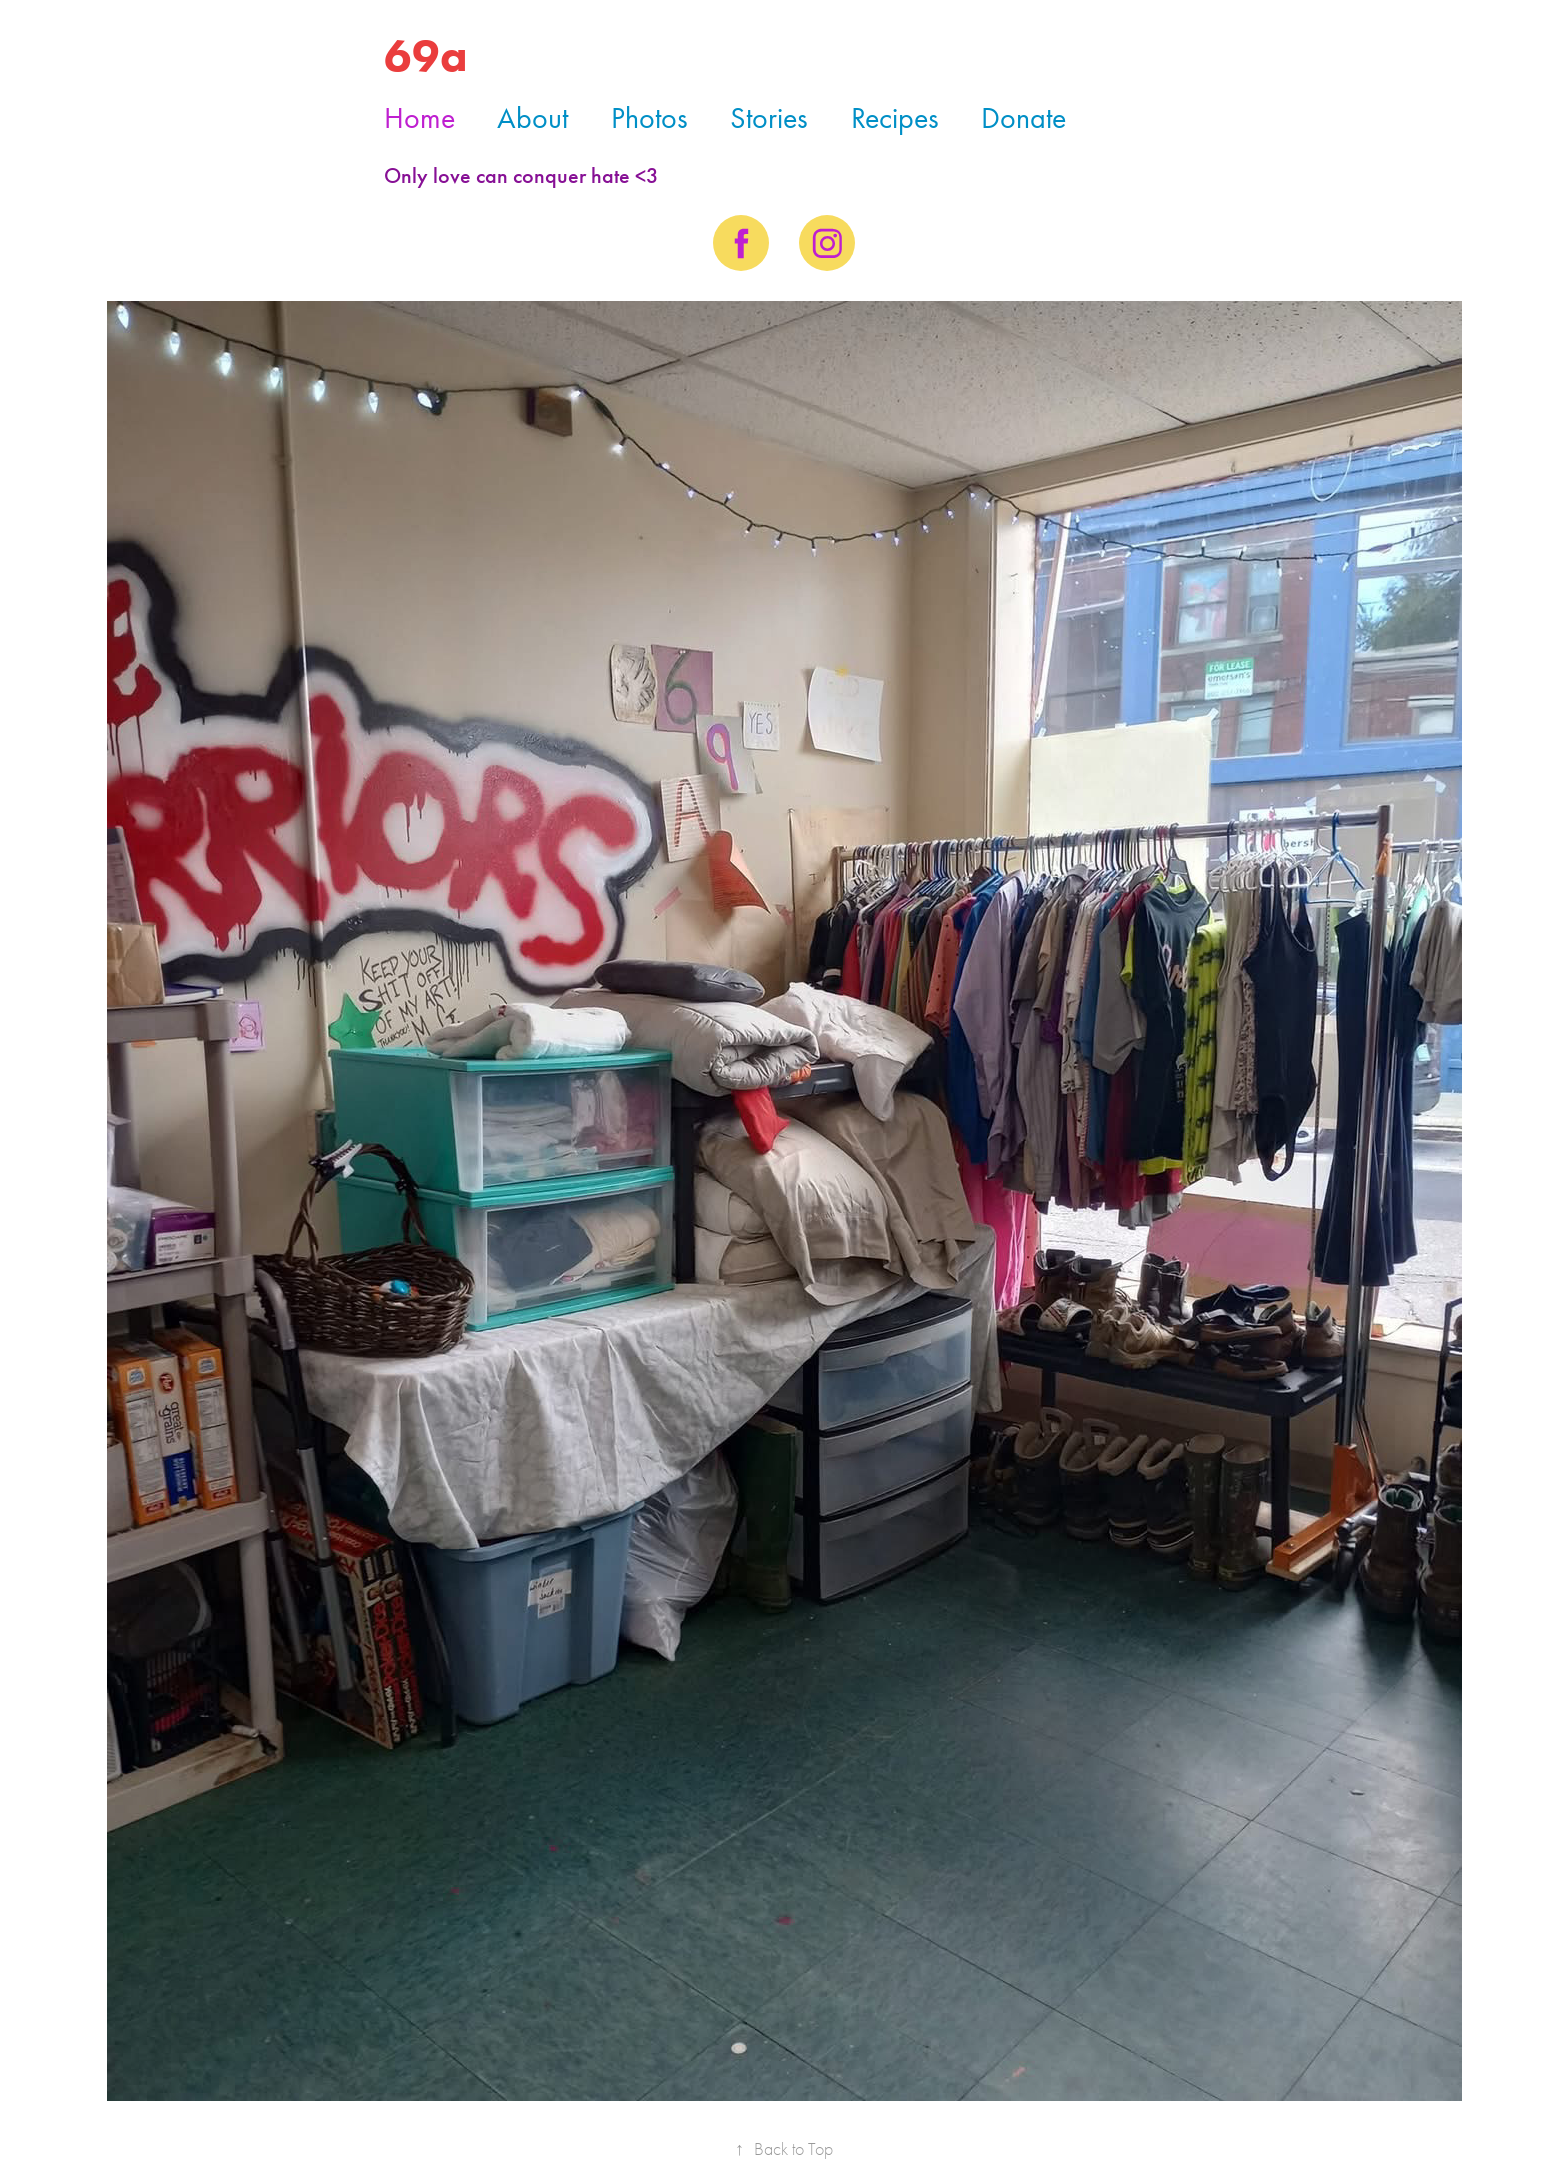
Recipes (895, 118)
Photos (649, 118)
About (532, 118)
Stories (769, 118)
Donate (1023, 118)
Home (419, 118)
